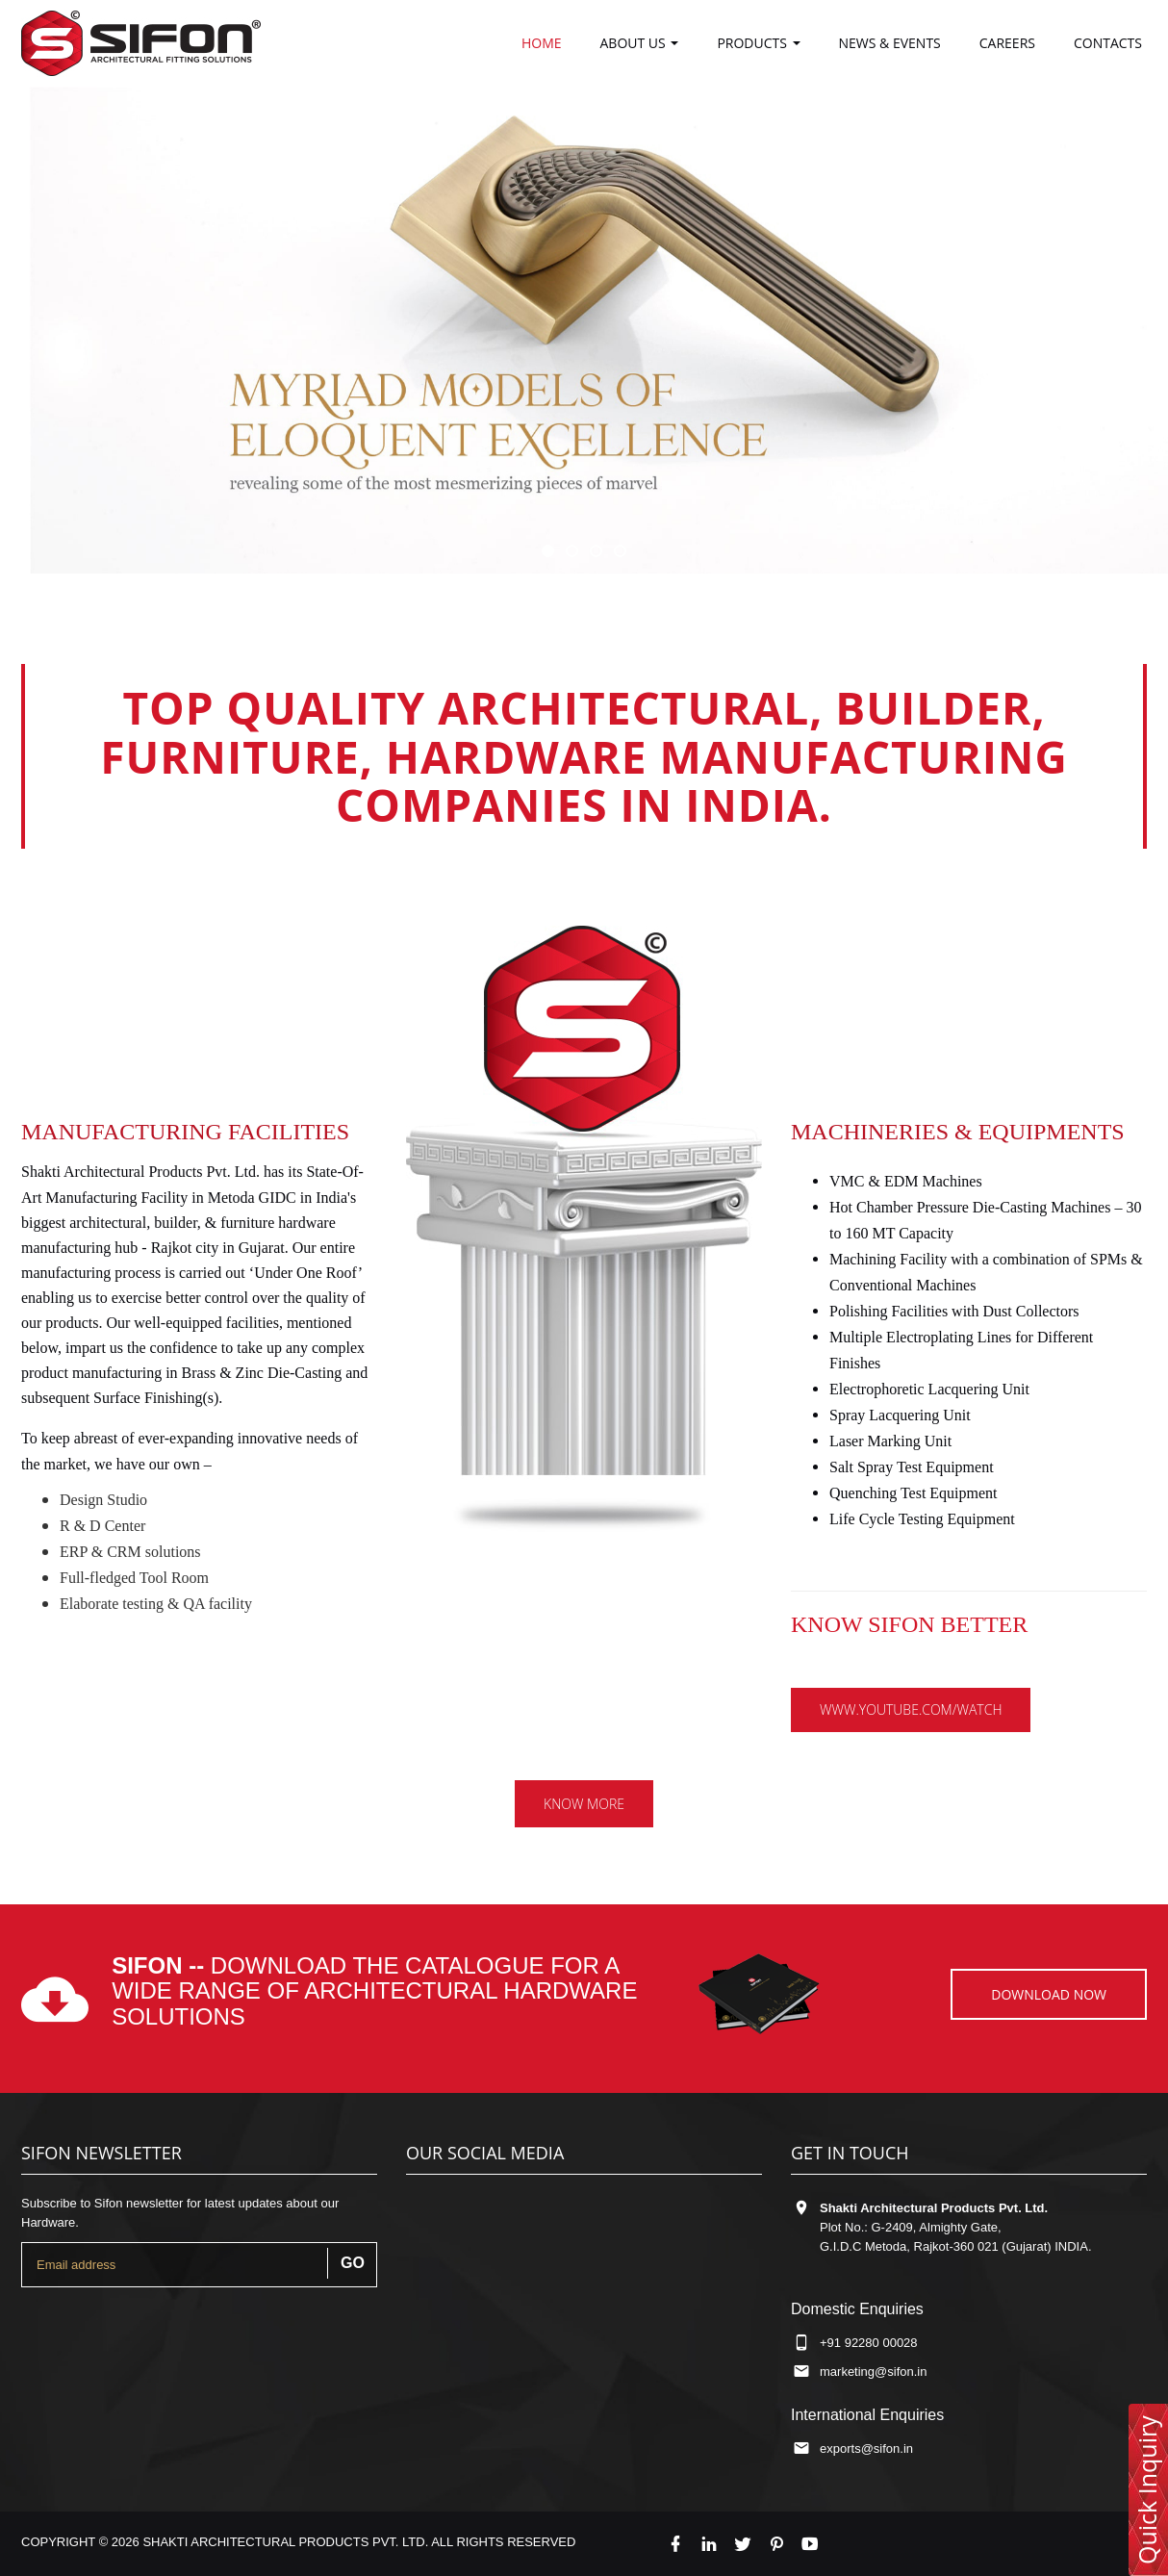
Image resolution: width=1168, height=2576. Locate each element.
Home (541, 43)
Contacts (1108, 43)
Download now (1048, 1994)
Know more (584, 1804)
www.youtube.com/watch (911, 1709)
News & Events (890, 43)
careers (1007, 43)
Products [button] (758, 43)
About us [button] (639, 43)
